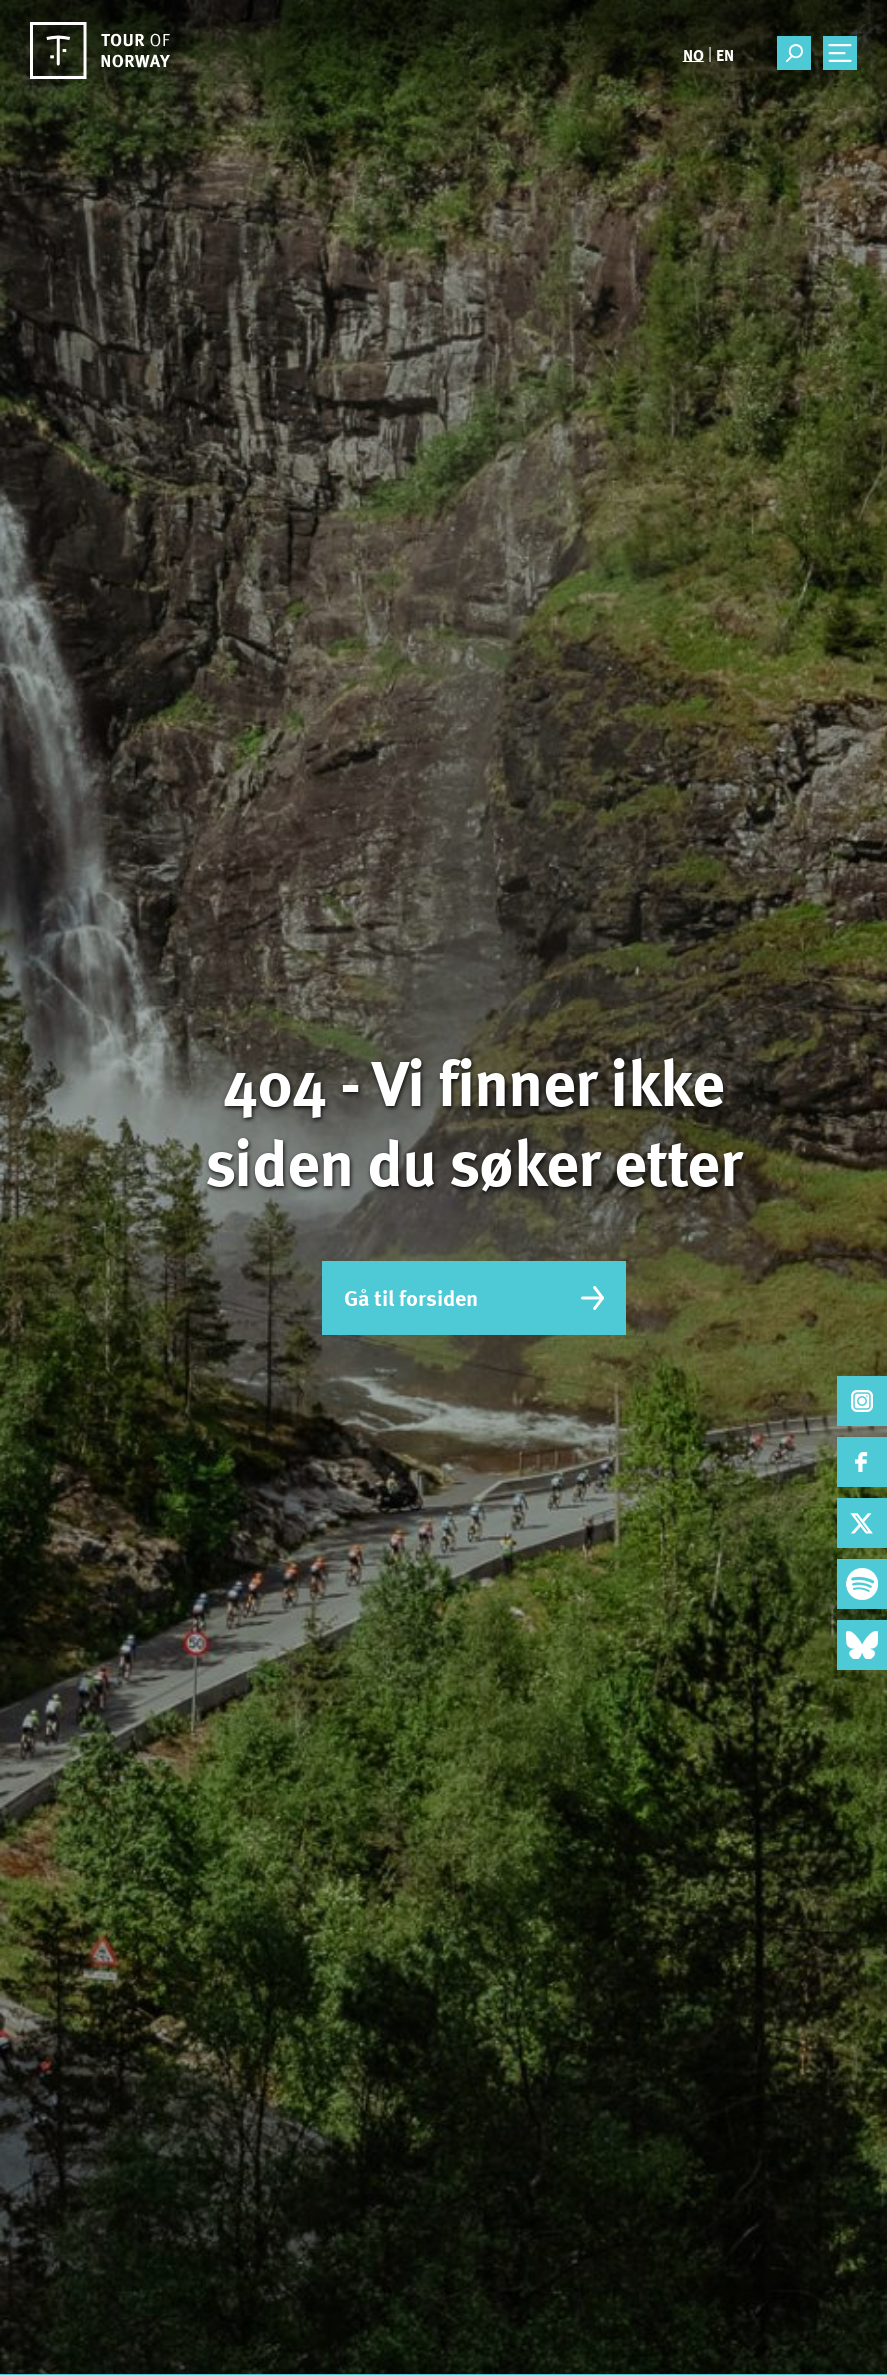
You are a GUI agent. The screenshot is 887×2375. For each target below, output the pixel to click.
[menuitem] (693, 54)
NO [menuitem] (693, 54)
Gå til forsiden (474, 1297)
